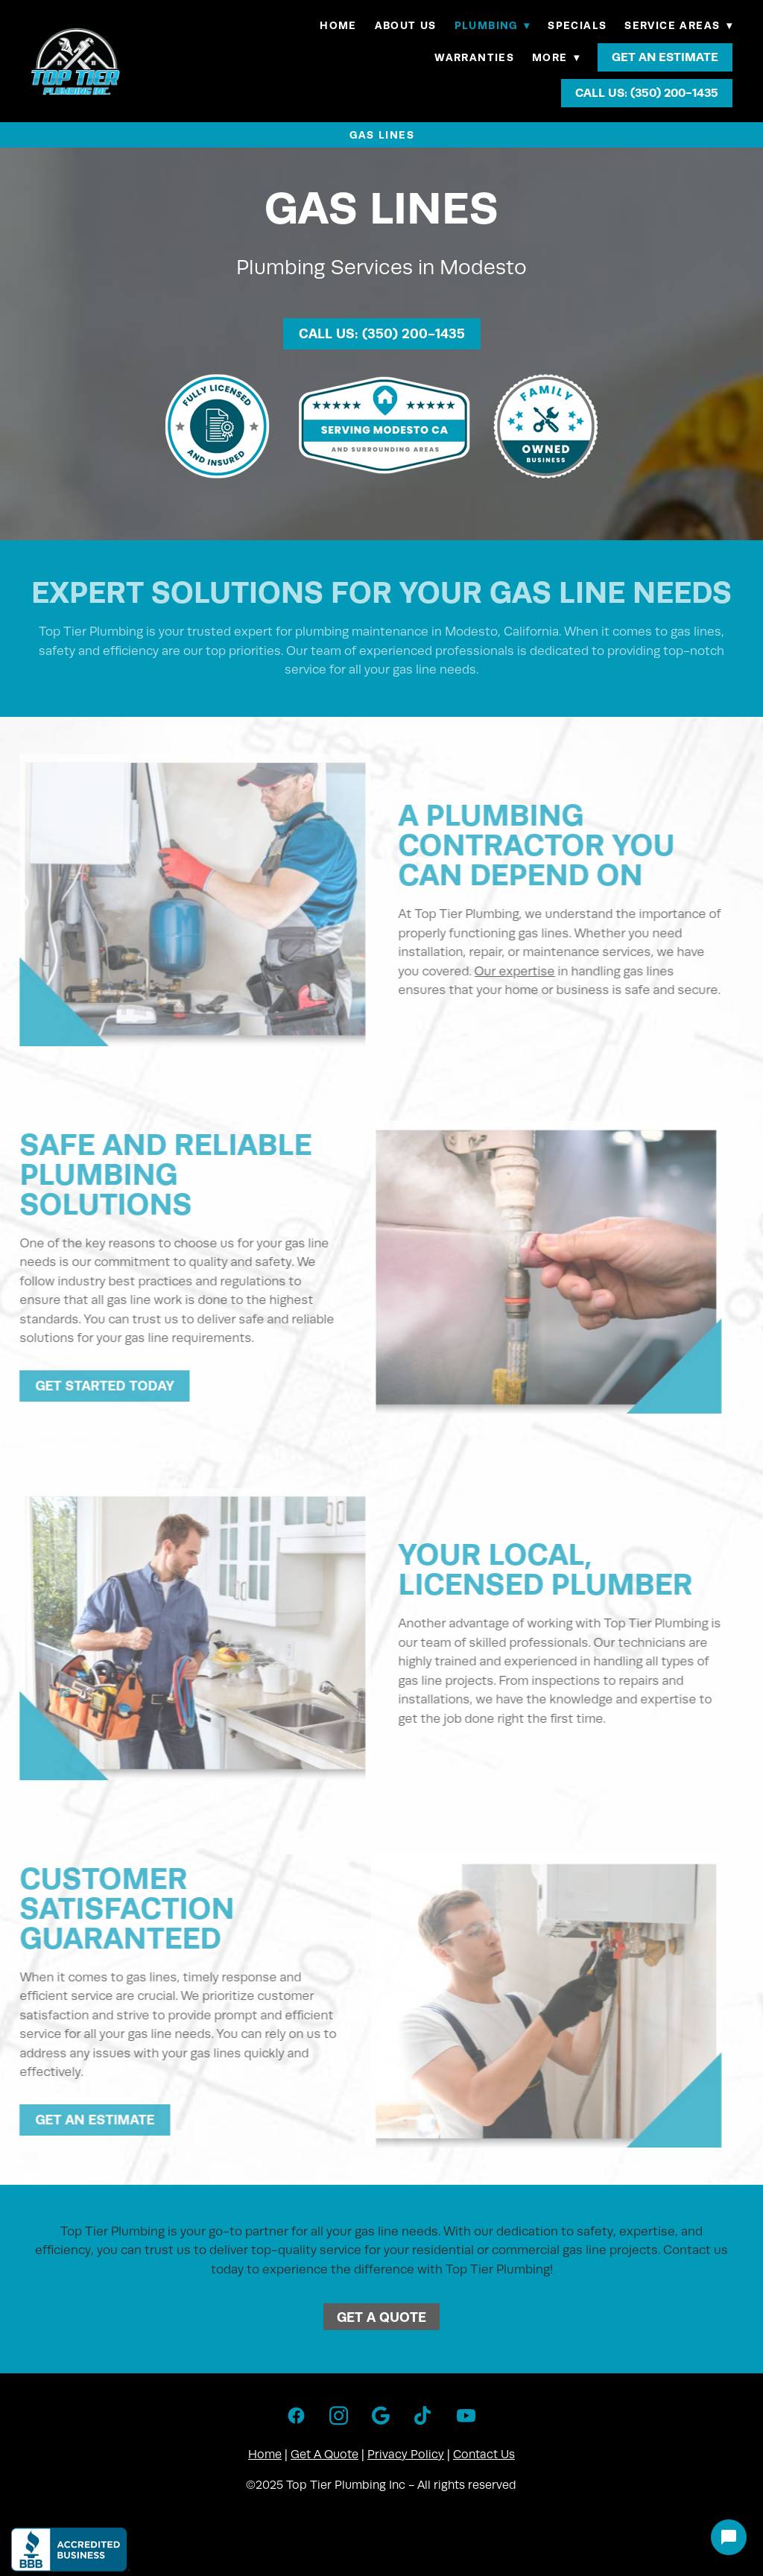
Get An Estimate (665, 57)
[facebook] (296, 2417)
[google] (381, 2417)
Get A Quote (381, 2317)
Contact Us (484, 2454)
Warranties (474, 57)
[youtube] (466, 2417)
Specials (577, 25)
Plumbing (493, 25)
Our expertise (502, 971)
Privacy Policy (405, 2454)
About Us (406, 25)
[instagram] (338, 2417)
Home (338, 25)
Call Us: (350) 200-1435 (646, 93)
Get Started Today (92, 1385)
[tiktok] (423, 2417)
